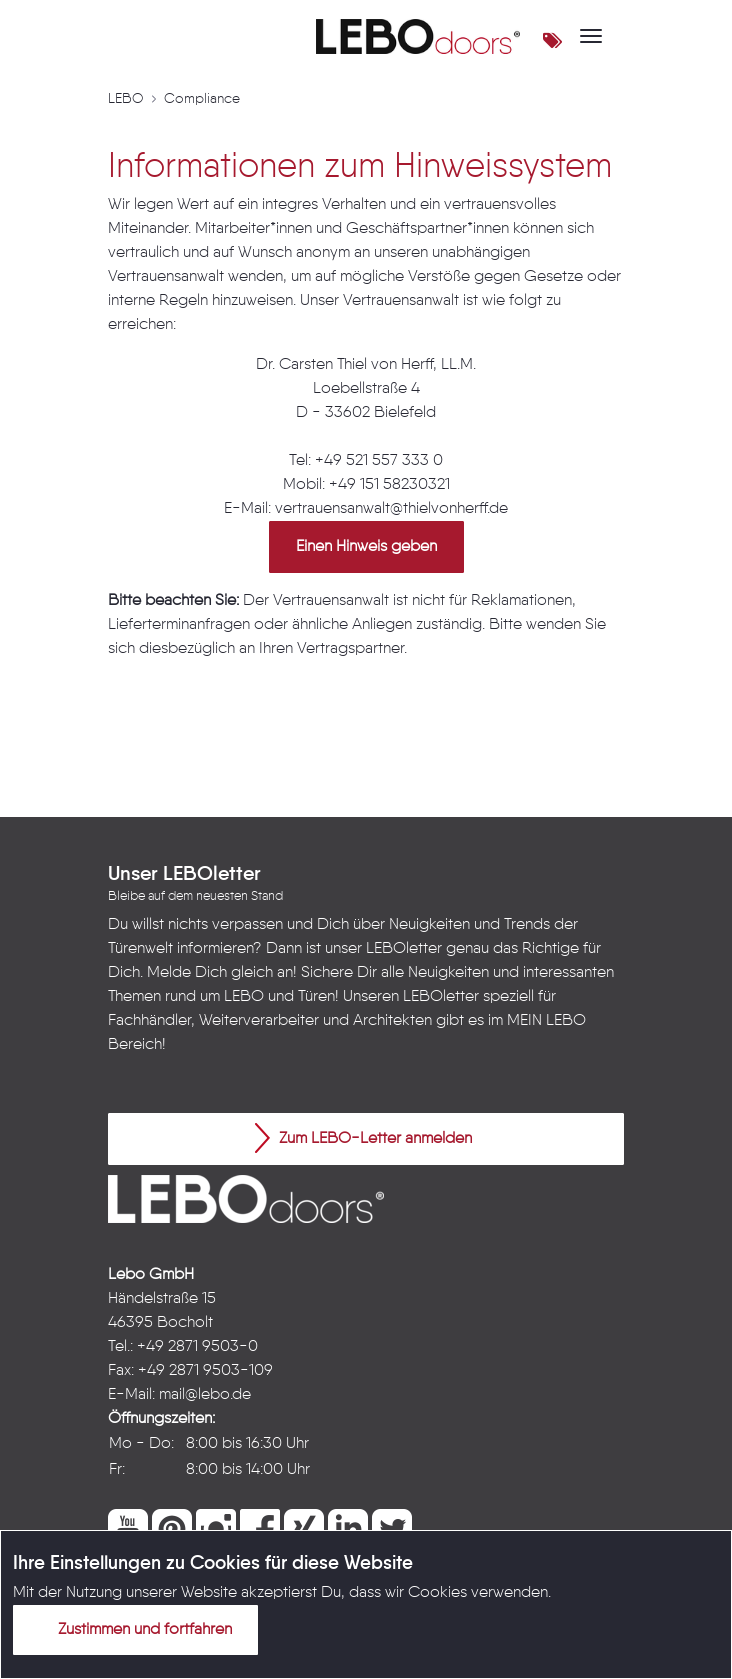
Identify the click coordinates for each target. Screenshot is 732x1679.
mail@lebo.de (205, 1395)
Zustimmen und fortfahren (133, 1629)
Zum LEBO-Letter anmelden (363, 1138)
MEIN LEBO (546, 1021)
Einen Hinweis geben (366, 547)
